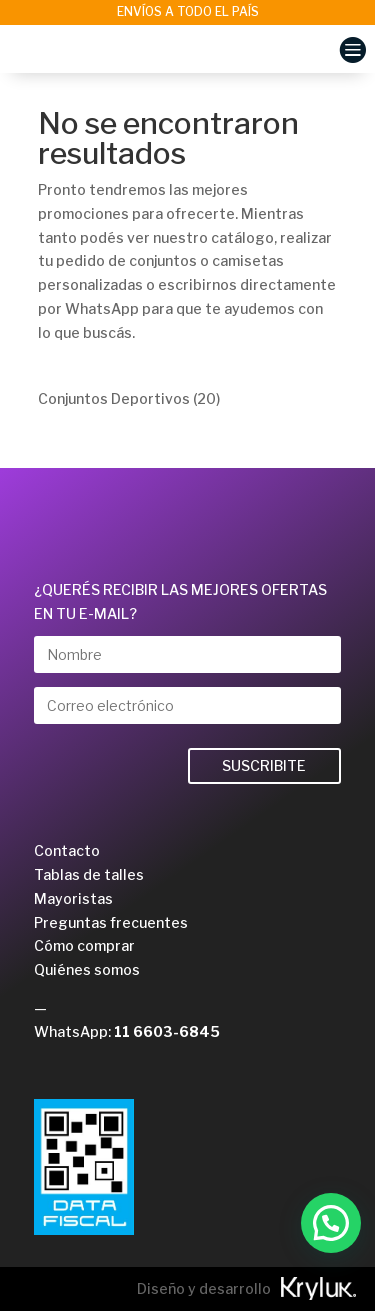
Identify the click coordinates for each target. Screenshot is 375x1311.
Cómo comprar (84, 945)
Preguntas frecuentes (111, 922)
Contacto (67, 850)
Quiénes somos (87, 969)
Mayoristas (73, 898)
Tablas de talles (89, 874)
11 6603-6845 (167, 1031)
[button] (331, 1223)
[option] (187, 12)
